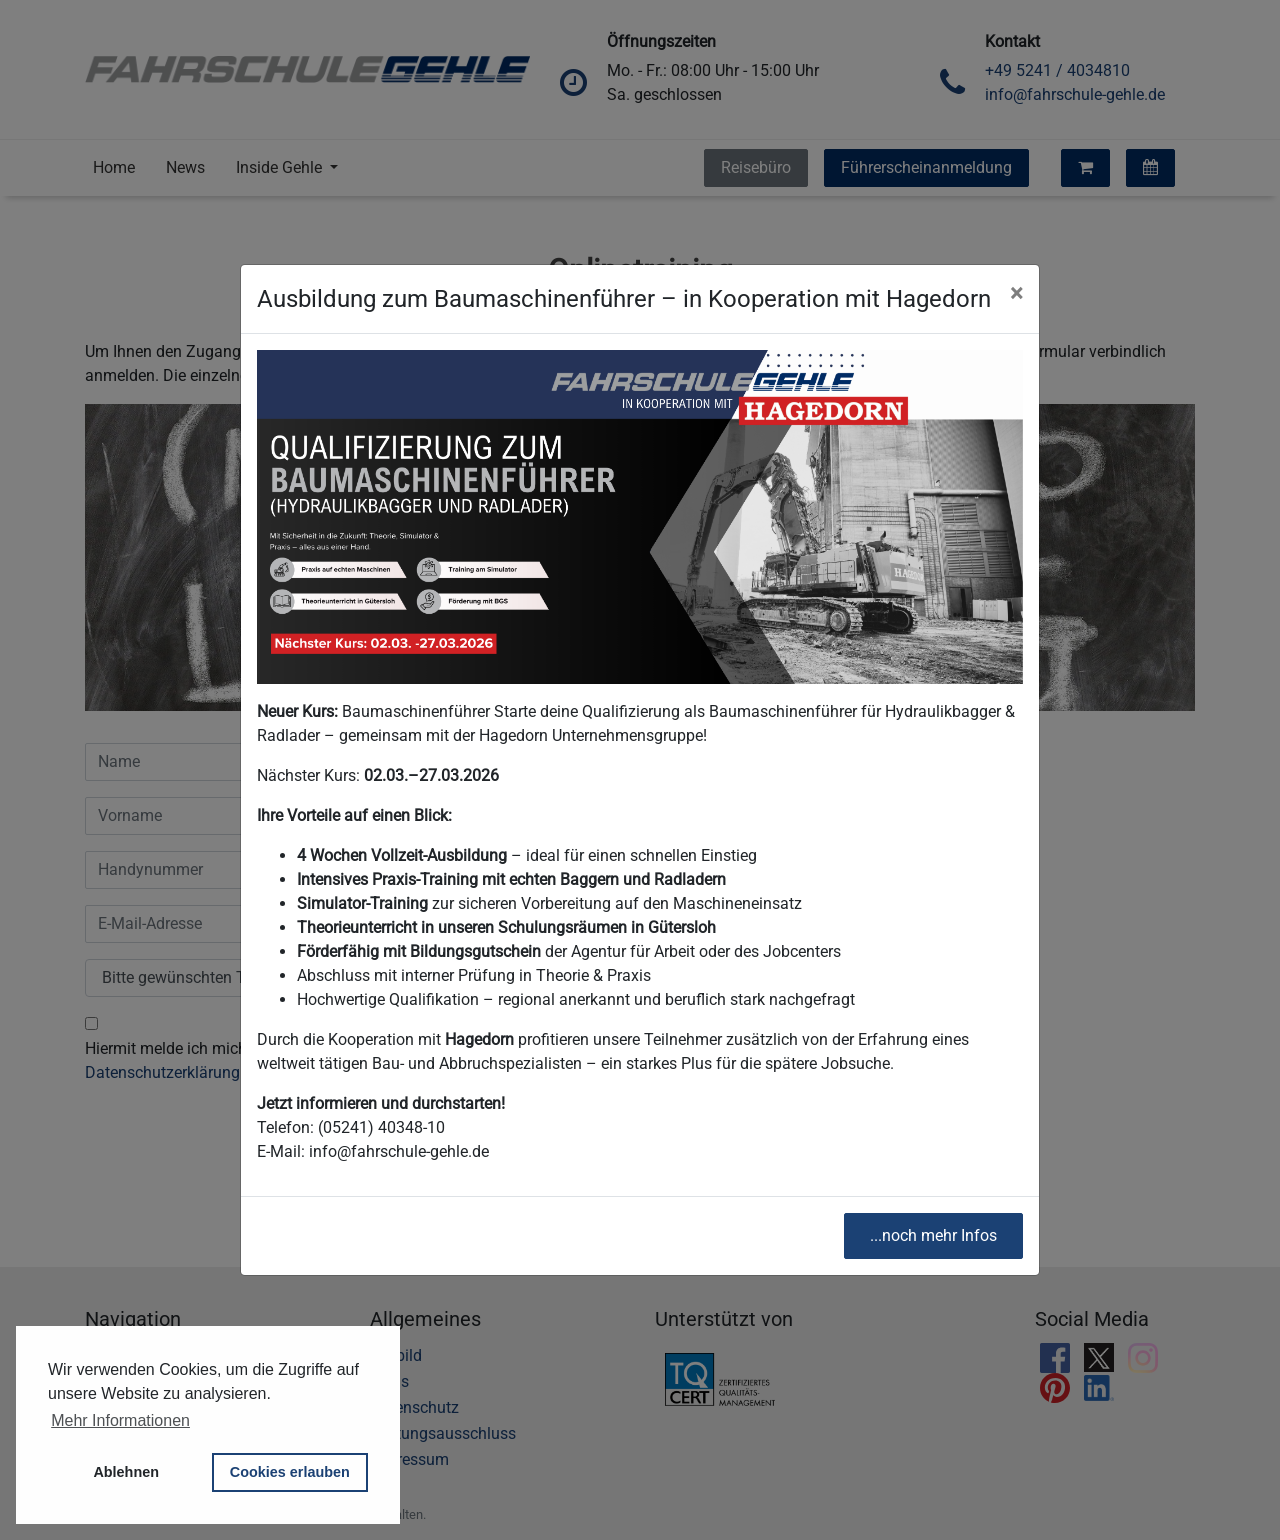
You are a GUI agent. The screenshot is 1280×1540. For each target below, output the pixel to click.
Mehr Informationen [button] (120, 1420)
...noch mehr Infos (933, 1235)
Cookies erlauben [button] (290, 1472)
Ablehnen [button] (126, 1472)
